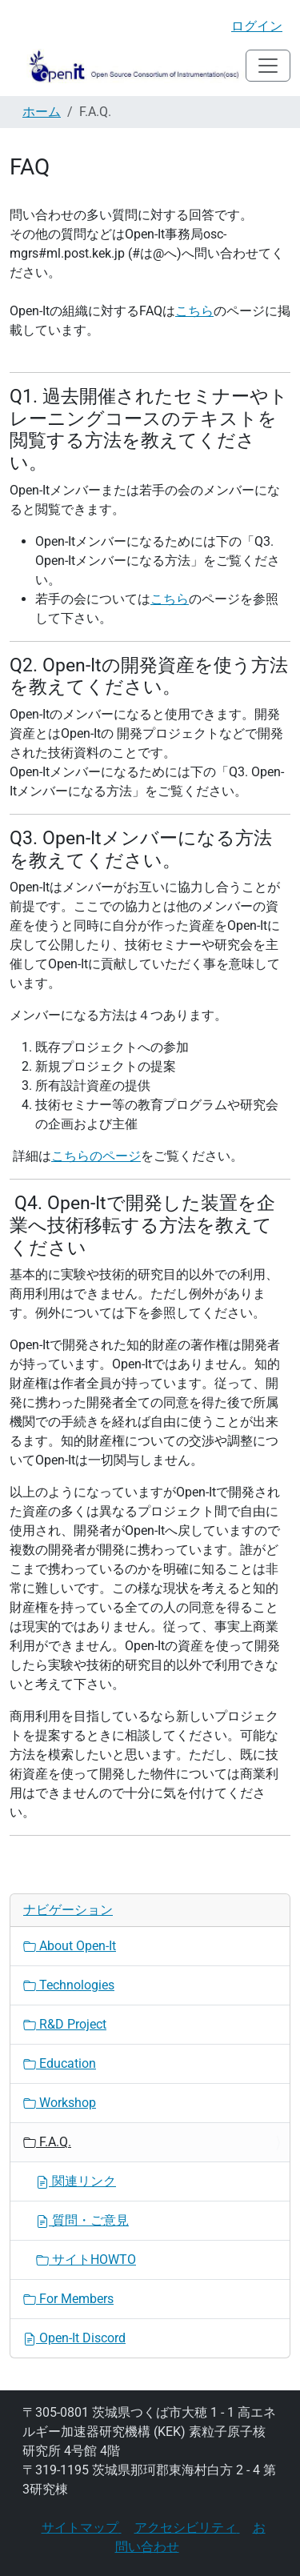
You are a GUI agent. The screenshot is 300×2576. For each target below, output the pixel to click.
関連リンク (76, 2181)
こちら (194, 310)
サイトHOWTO (86, 2259)
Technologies (68, 1985)
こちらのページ (96, 1156)
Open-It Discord (74, 2338)
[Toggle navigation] (268, 66)
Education (59, 2063)
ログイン (256, 26)
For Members (68, 2298)
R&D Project (64, 2024)
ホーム (41, 111)
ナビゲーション (68, 1909)
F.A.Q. (47, 2141)
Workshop (59, 2102)
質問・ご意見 (82, 2220)
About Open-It (69, 1945)
